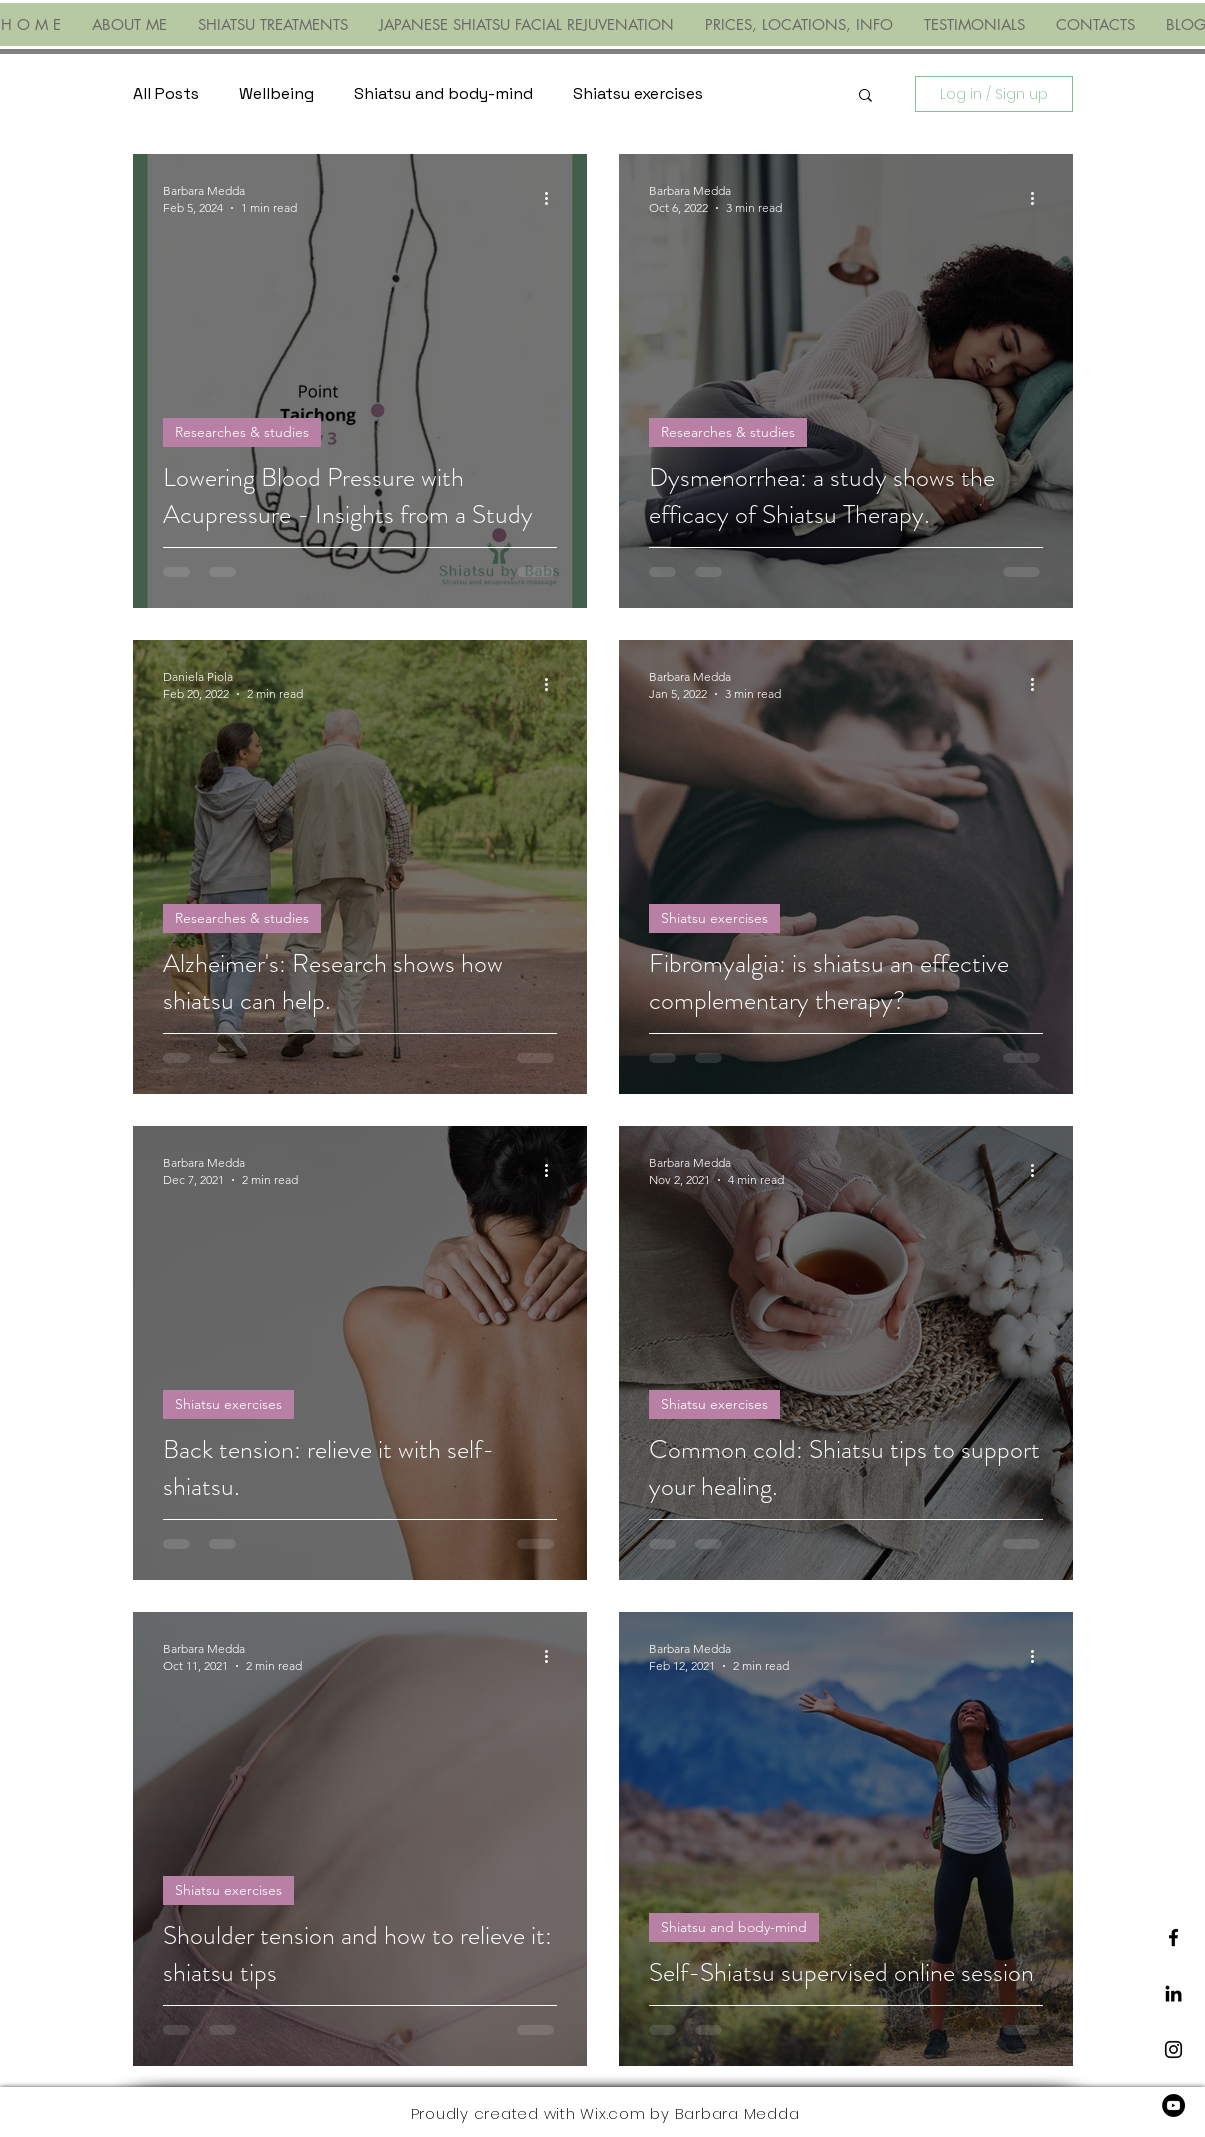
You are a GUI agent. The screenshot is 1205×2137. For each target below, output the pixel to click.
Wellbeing (276, 93)
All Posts (166, 93)
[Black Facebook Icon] (1173, 1937)
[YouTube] (1173, 2105)
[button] (865, 96)
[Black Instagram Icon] (1173, 2049)
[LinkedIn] (1173, 1993)
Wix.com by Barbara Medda (689, 2113)
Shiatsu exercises (638, 93)
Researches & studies (242, 432)
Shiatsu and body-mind (443, 93)
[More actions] (554, 198)
